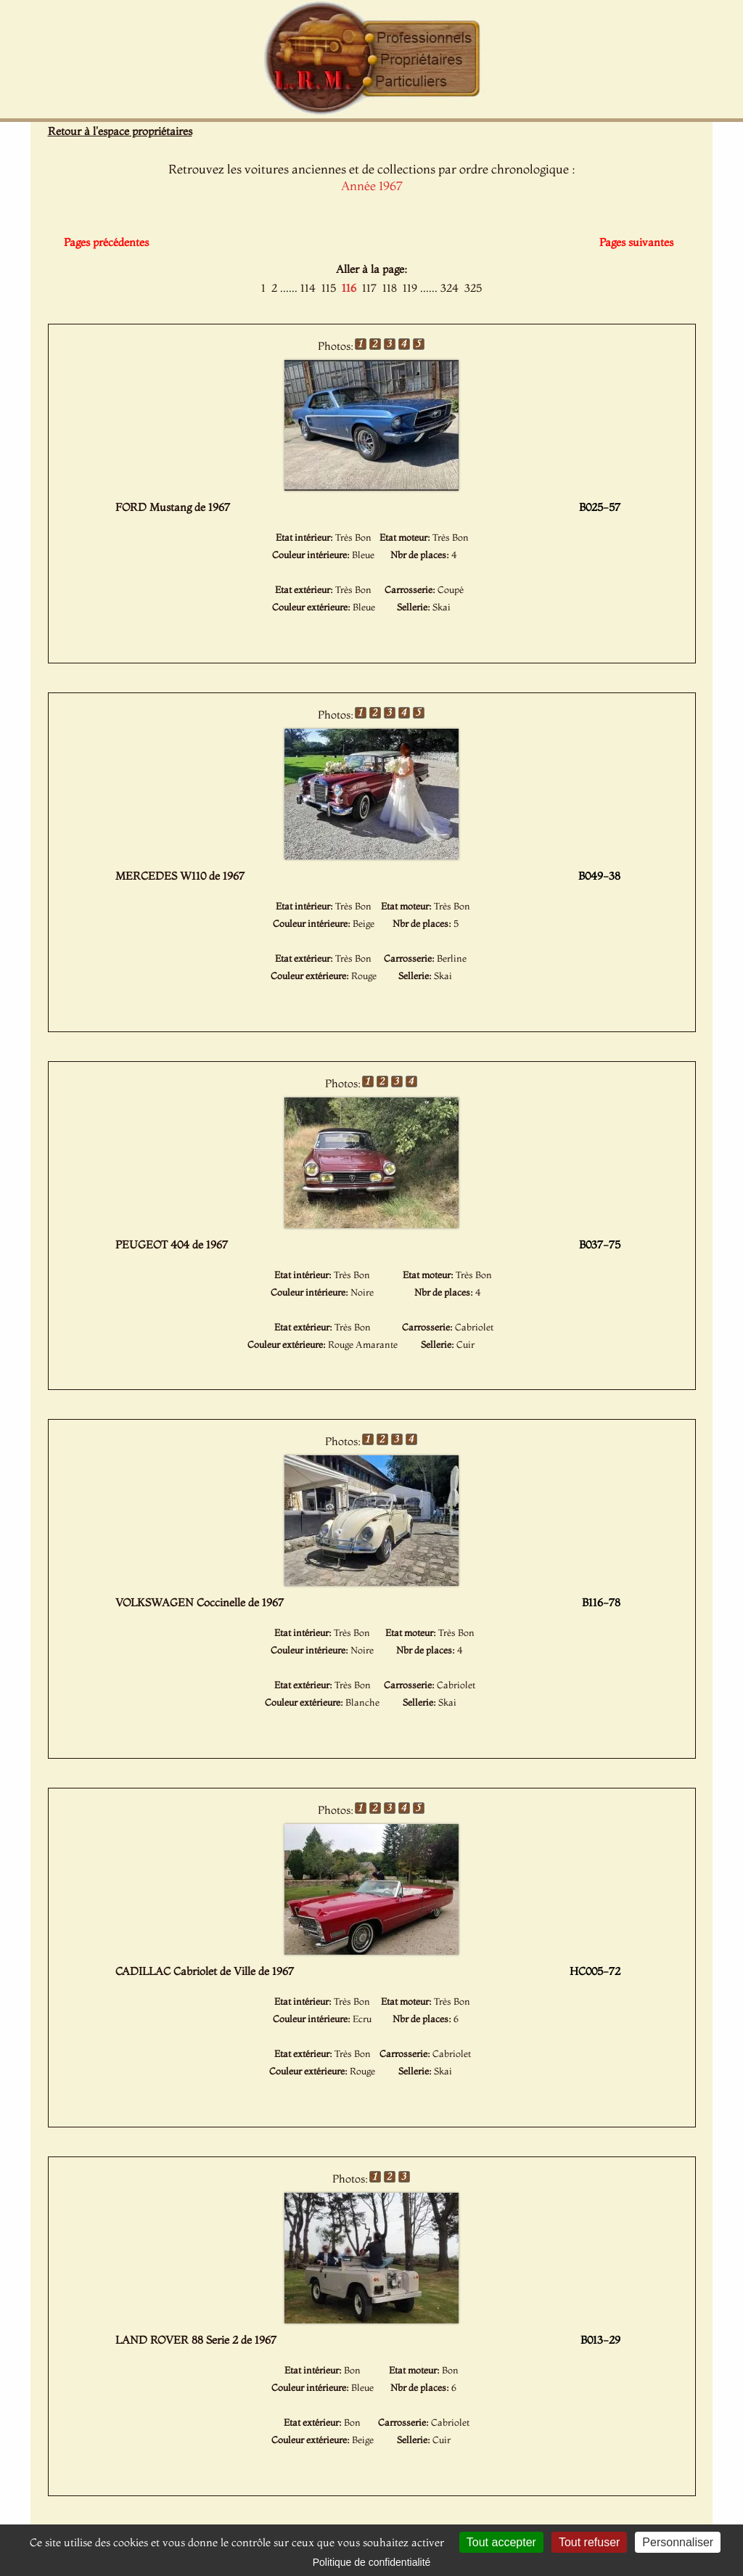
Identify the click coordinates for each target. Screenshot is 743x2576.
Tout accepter (501, 2542)
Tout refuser (589, 2542)
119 (410, 288)
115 (329, 288)
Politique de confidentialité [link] (372, 2562)
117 (369, 288)
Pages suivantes (636, 242)
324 (449, 288)
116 (349, 288)
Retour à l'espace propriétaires (120, 131)
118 (389, 288)
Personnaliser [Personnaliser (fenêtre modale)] (677, 2542)
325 (473, 288)
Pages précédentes (106, 242)
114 (308, 288)
